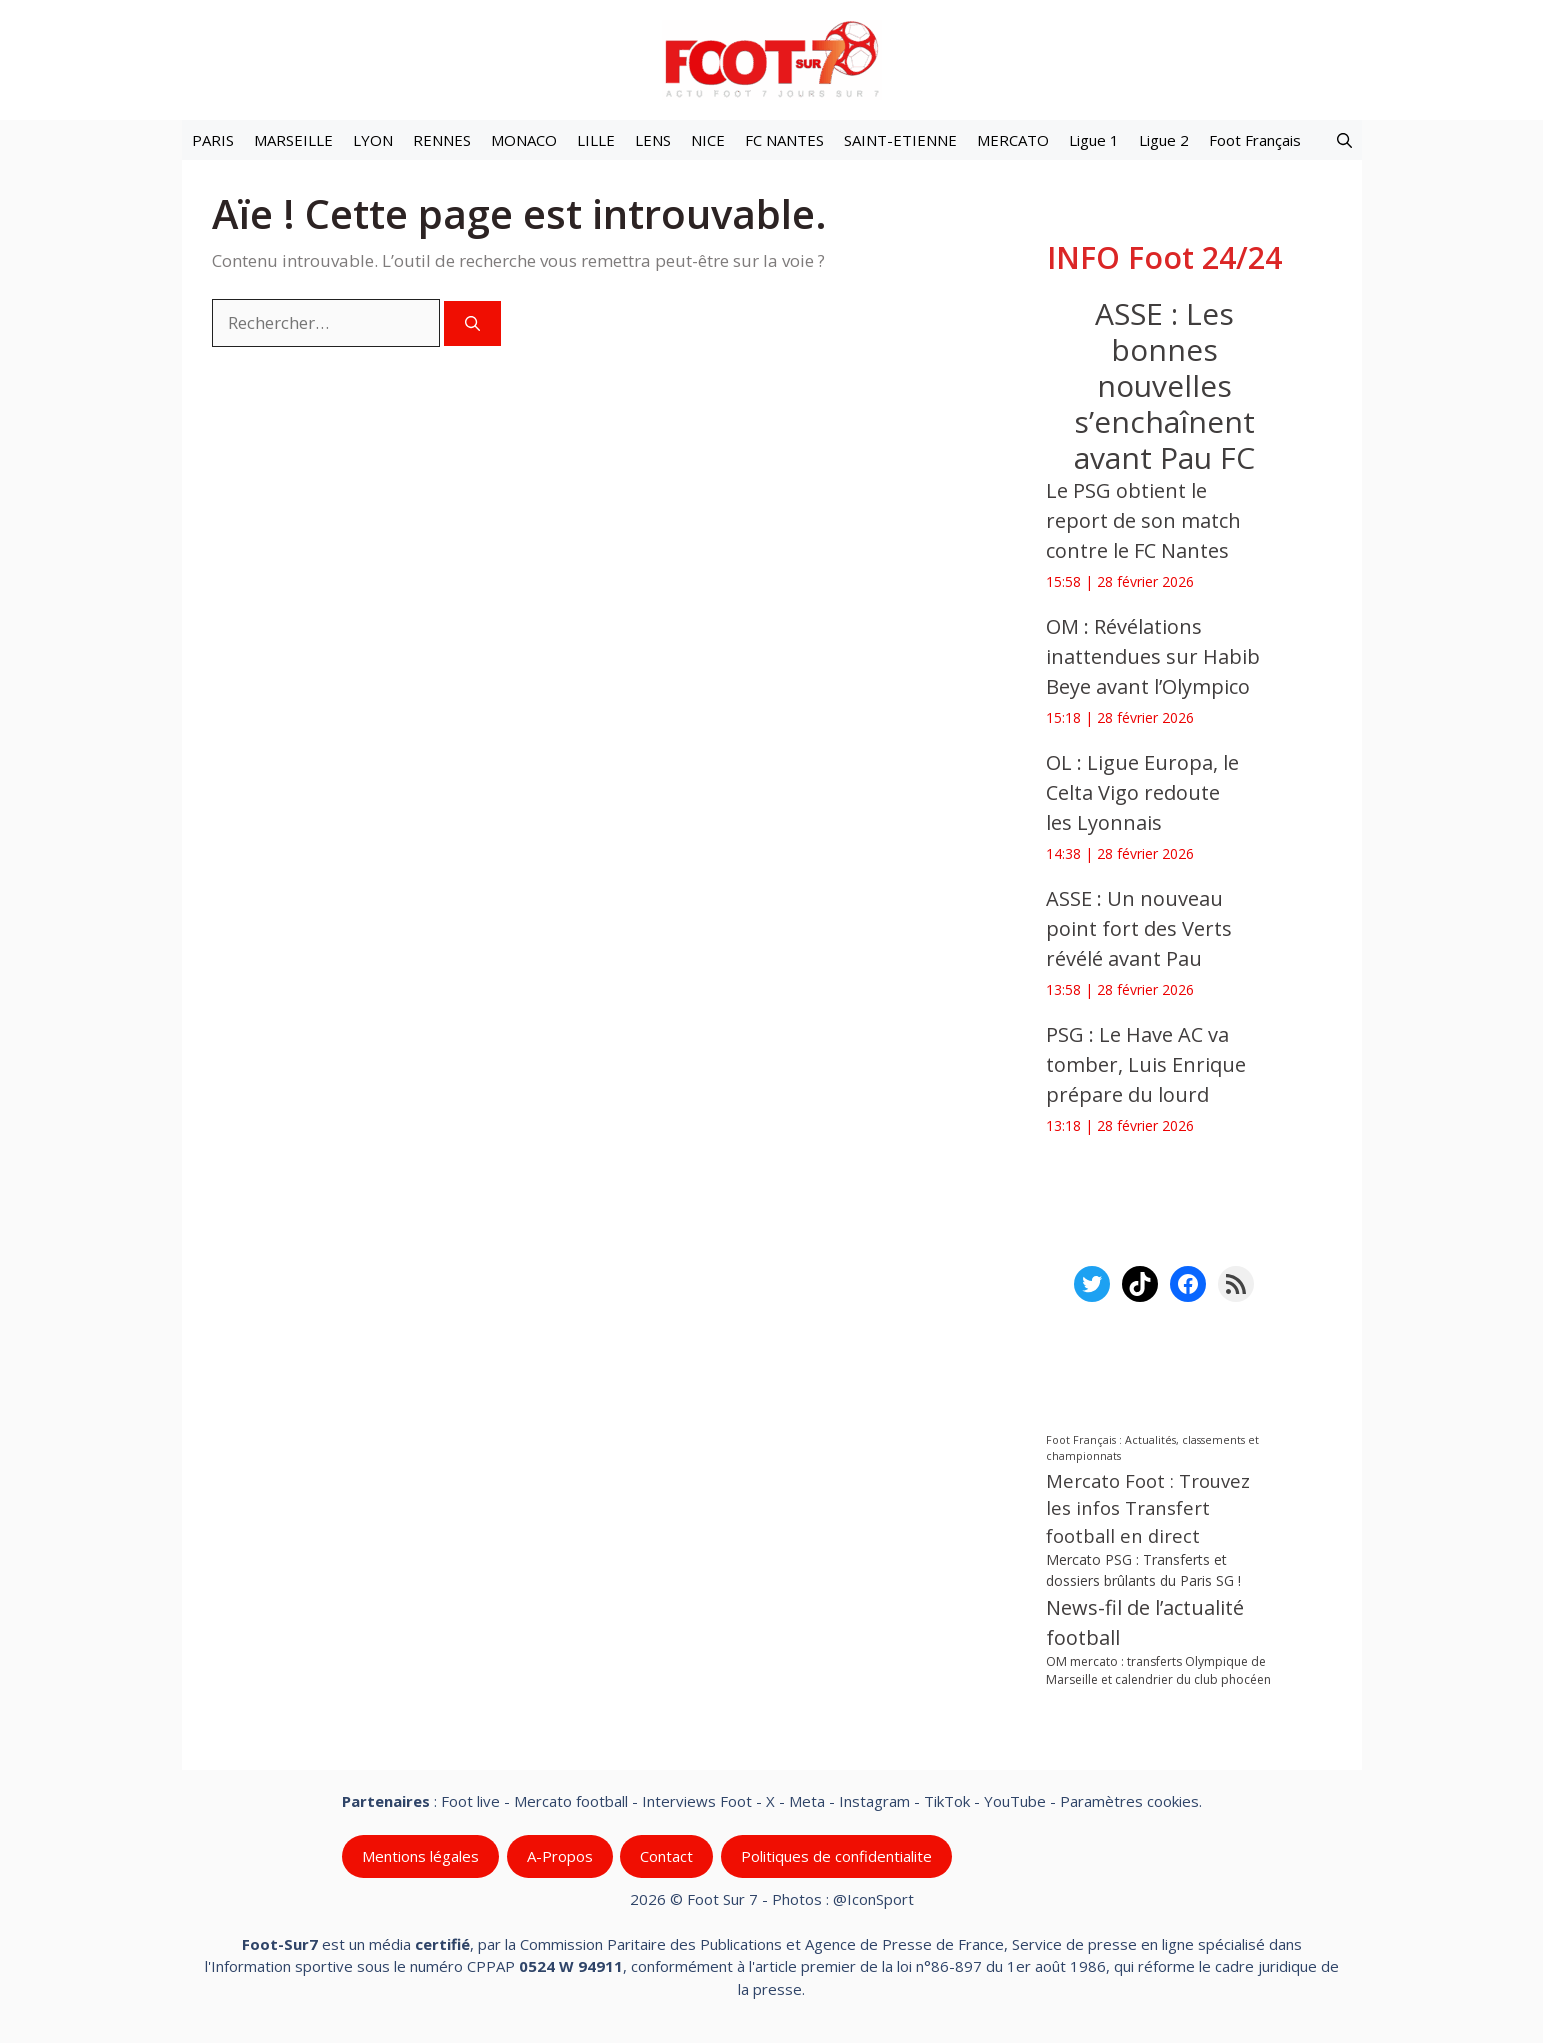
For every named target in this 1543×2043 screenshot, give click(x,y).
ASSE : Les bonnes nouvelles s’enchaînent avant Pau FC (1163, 385)
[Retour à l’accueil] (772, 58)
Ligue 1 (1094, 140)
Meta (807, 1801)
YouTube (1015, 1801)
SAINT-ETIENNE (900, 140)
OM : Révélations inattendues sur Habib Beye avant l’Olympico (1153, 656)
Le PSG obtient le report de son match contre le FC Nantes (1143, 520)
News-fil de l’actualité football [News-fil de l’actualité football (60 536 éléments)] (1145, 1622)
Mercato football (571, 1801)
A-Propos (559, 1856)
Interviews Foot (697, 1801)
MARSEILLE (293, 140)
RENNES (442, 140)
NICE (708, 140)
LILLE (596, 140)
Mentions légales (420, 1856)
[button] (1344, 140)
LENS (653, 140)
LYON (373, 140)
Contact (666, 1856)
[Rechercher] (472, 323)
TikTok (947, 1801)
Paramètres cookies (1129, 1801)
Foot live (470, 1801)
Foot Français (1255, 140)
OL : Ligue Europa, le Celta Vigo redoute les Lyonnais (1142, 792)
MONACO (524, 140)
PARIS (213, 140)
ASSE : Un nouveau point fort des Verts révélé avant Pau (1139, 928)
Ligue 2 (1164, 140)
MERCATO (1013, 140)
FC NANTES (784, 140)
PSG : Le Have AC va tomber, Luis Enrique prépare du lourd (1146, 1064)
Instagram (874, 1801)
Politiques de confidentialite (835, 1856)
